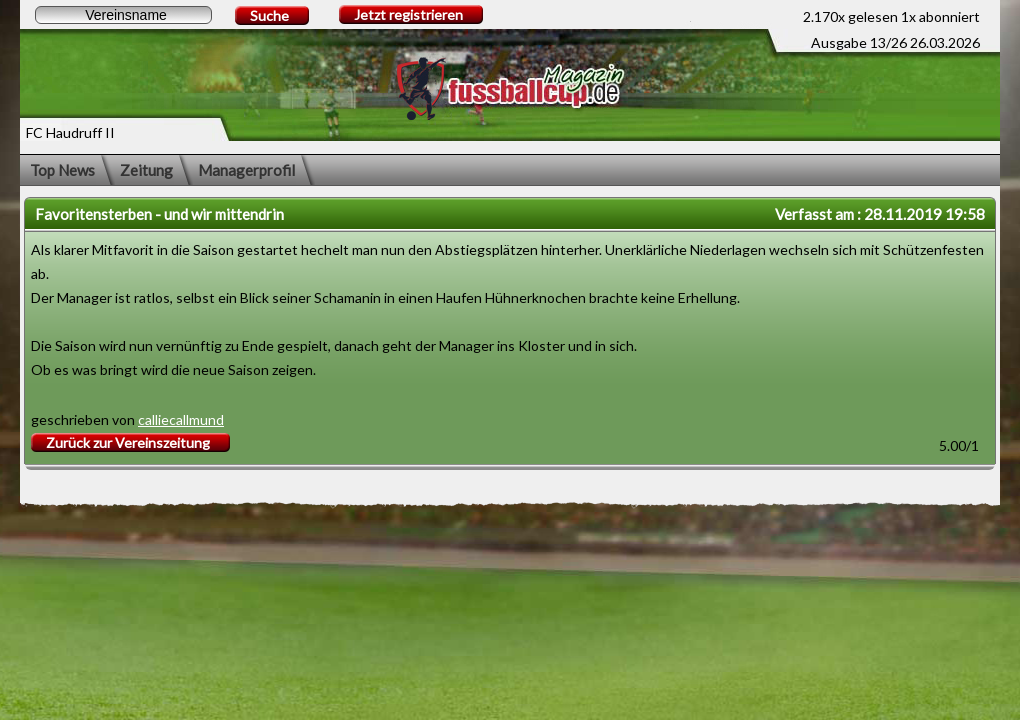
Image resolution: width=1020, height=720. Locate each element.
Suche (269, 15)
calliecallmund (181, 419)
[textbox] (123, 15)
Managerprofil (246, 170)
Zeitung (146, 170)
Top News (62, 170)
